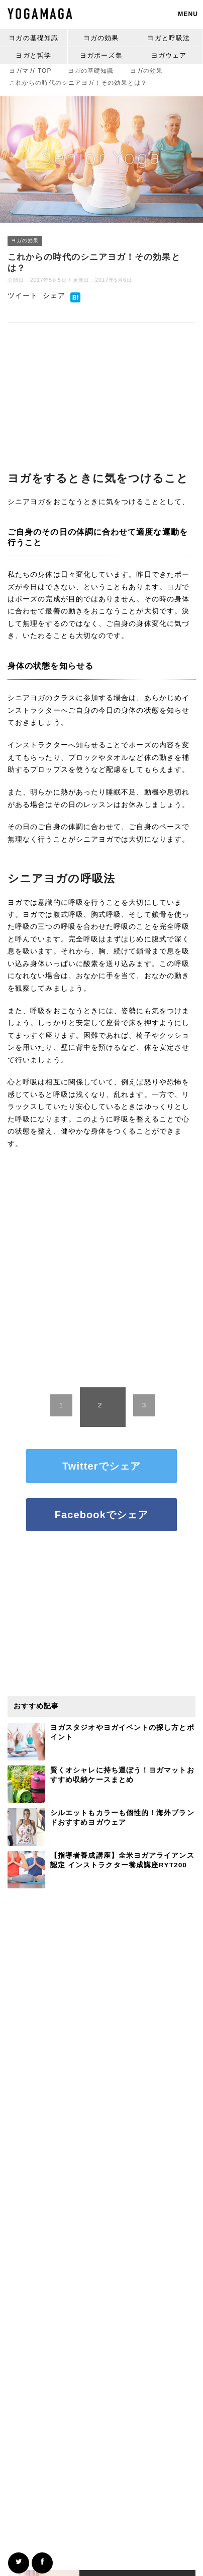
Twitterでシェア (101, 1466)
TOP (30, 70)
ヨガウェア (169, 55)
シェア (54, 295)
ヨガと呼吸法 (168, 38)
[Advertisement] (101, 389)
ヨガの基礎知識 (33, 38)
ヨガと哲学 (33, 55)
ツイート (23, 295)
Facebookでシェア (101, 1514)
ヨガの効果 (101, 38)
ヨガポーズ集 (101, 55)
